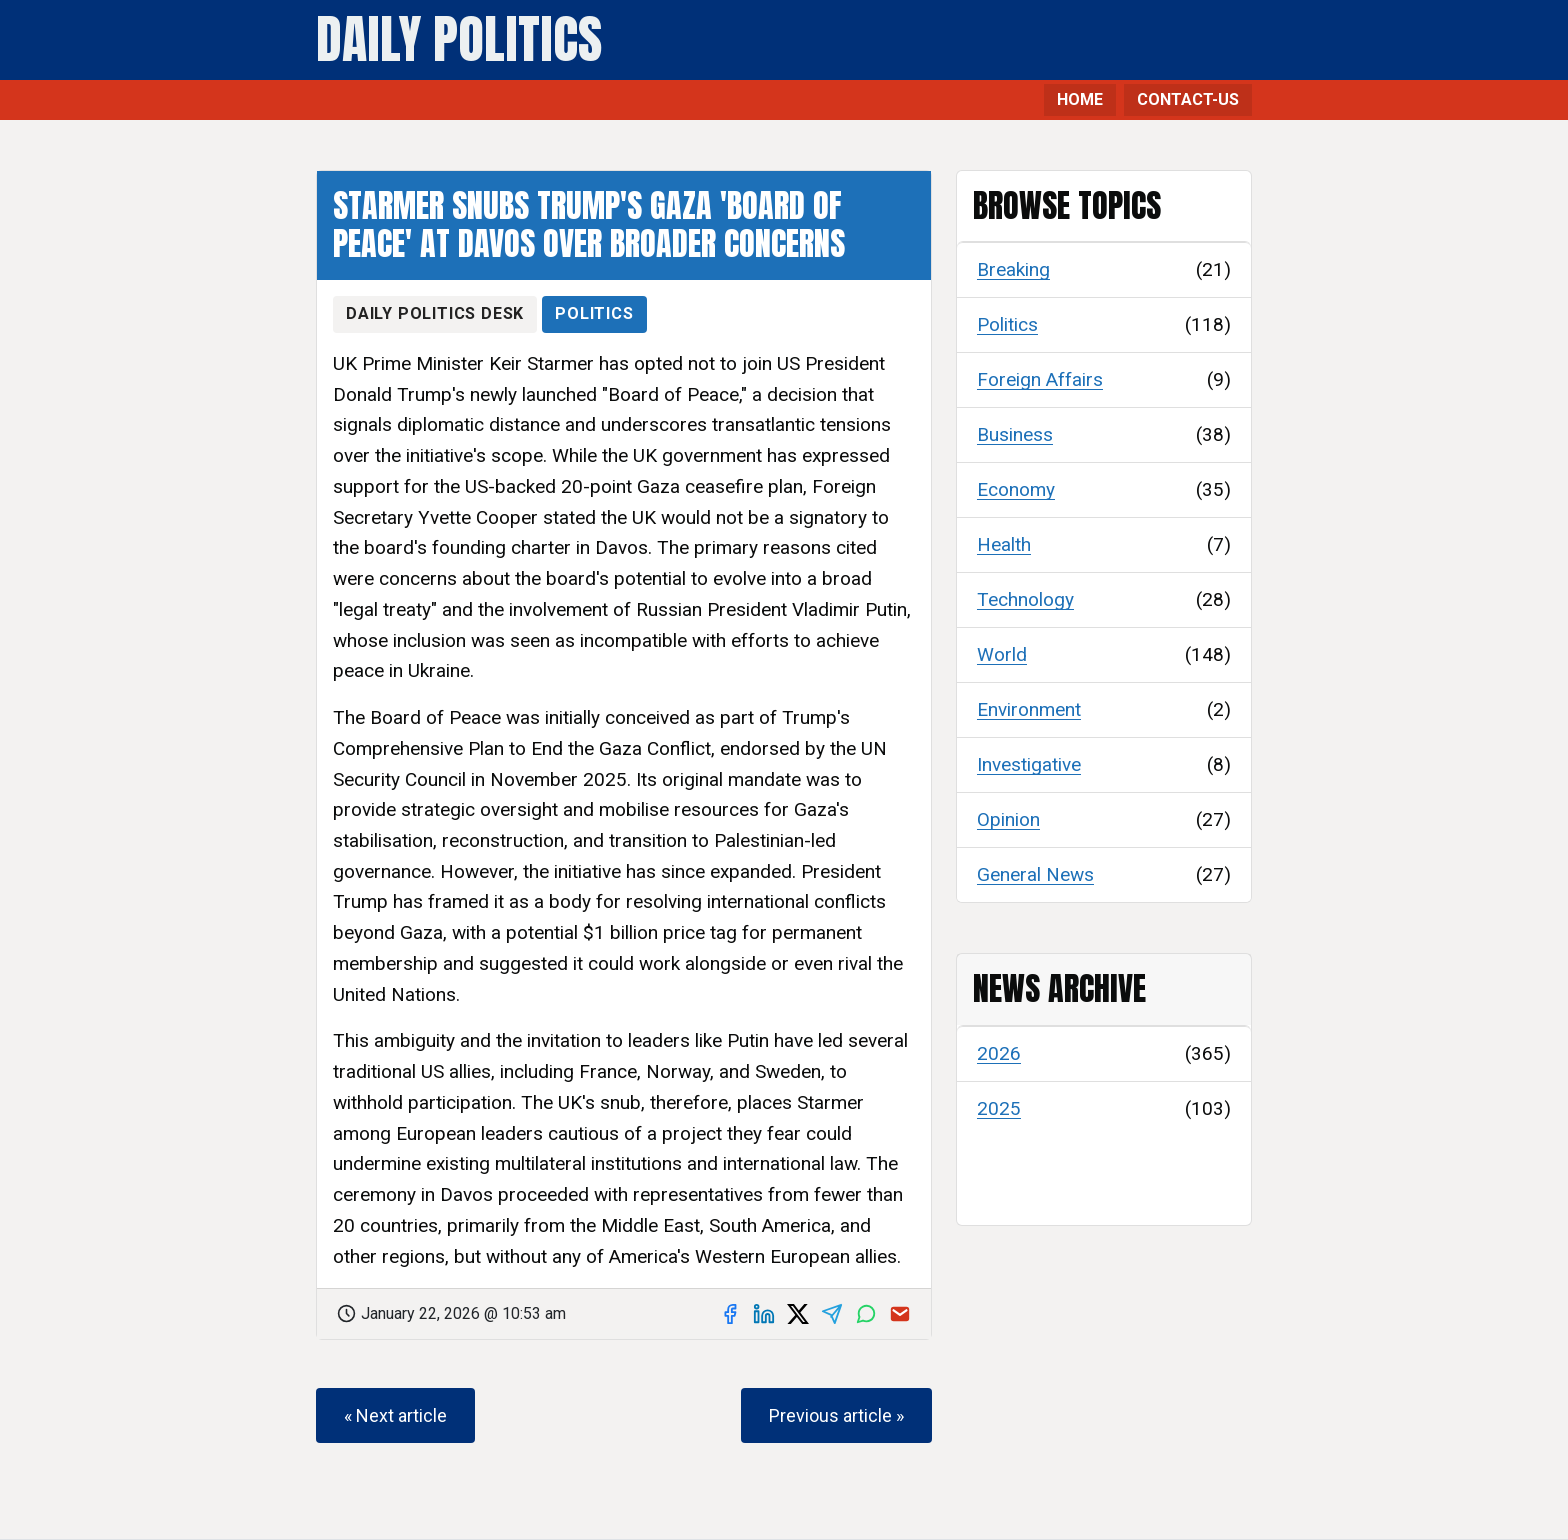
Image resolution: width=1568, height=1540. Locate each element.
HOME (1080, 99)
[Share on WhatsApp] (866, 1314)
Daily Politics (459, 39)
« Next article (395, 1415)
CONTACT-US (1188, 99)
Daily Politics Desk (435, 313)
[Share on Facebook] (730, 1314)
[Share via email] (900, 1314)
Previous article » (836, 1415)
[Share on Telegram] (832, 1314)
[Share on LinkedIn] (764, 1314)
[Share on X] (798, 1314)
